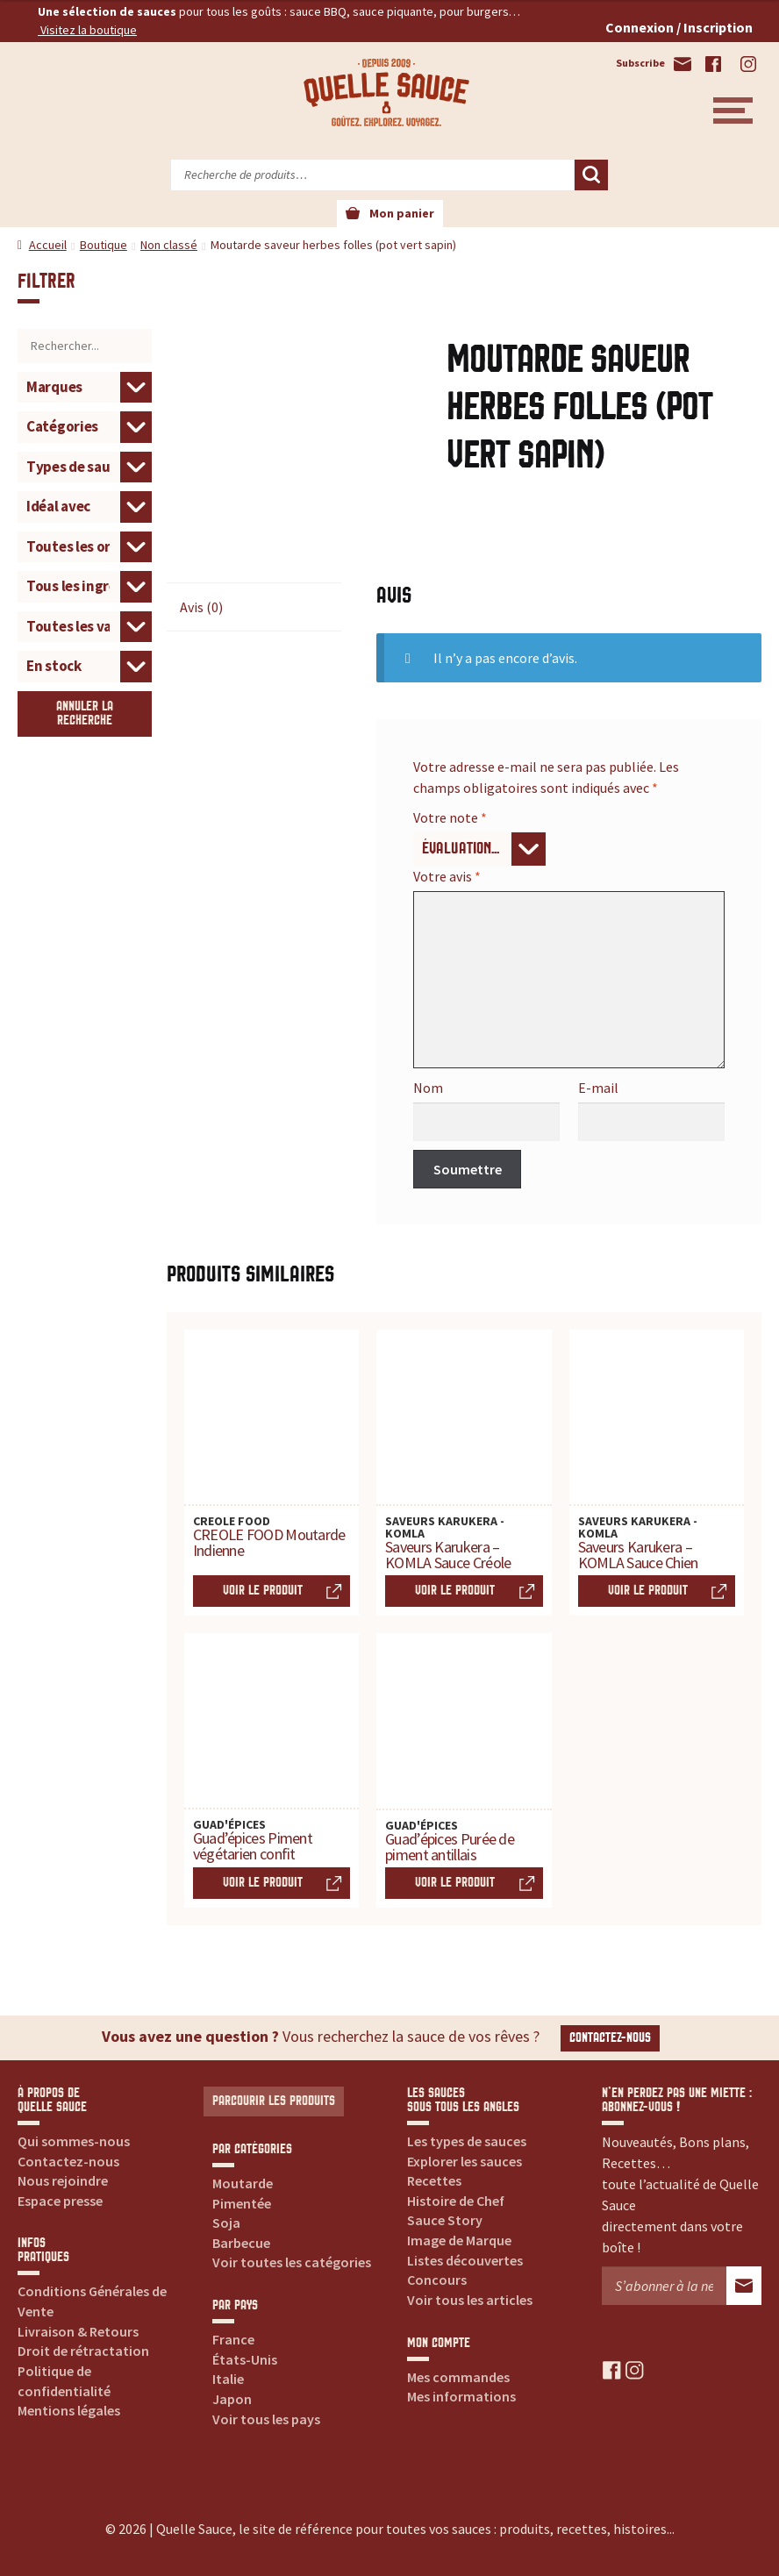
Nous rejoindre (63, 2180)
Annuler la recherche (84, 713)
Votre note (450, 817)
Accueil (48, 245)
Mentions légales (69, 2410)
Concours (437, 2279)
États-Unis (244, 2359)
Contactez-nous (610, 2037)
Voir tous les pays (266, 2419)
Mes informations (461, 2396)
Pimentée (241, 2203)
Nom (428, 1087)
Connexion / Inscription (679, 27)
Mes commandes (458, 2377)
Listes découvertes (465, 2260)
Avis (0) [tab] (201, 607)
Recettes (434, 2180)
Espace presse (60, 2200)
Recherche (591, 175)
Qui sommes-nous (74, 2141)
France (233, 2339)
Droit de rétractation (83, 2350)
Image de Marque (459, 2240)
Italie (228, 2378)
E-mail (598, 1087)
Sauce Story (444, 2220)
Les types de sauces (466, 2141)
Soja (226, 2222)
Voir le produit (263, 1590)
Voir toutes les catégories (291, 2262)
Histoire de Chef (455, 2200)
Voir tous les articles (469, 2299)
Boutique (103, 245)
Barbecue (241, 2242)
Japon (232, 2399)
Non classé (168, 245)
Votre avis (447, 876)
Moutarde (242, 2183)
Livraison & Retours (78, 2331)
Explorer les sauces (464, 2161)
